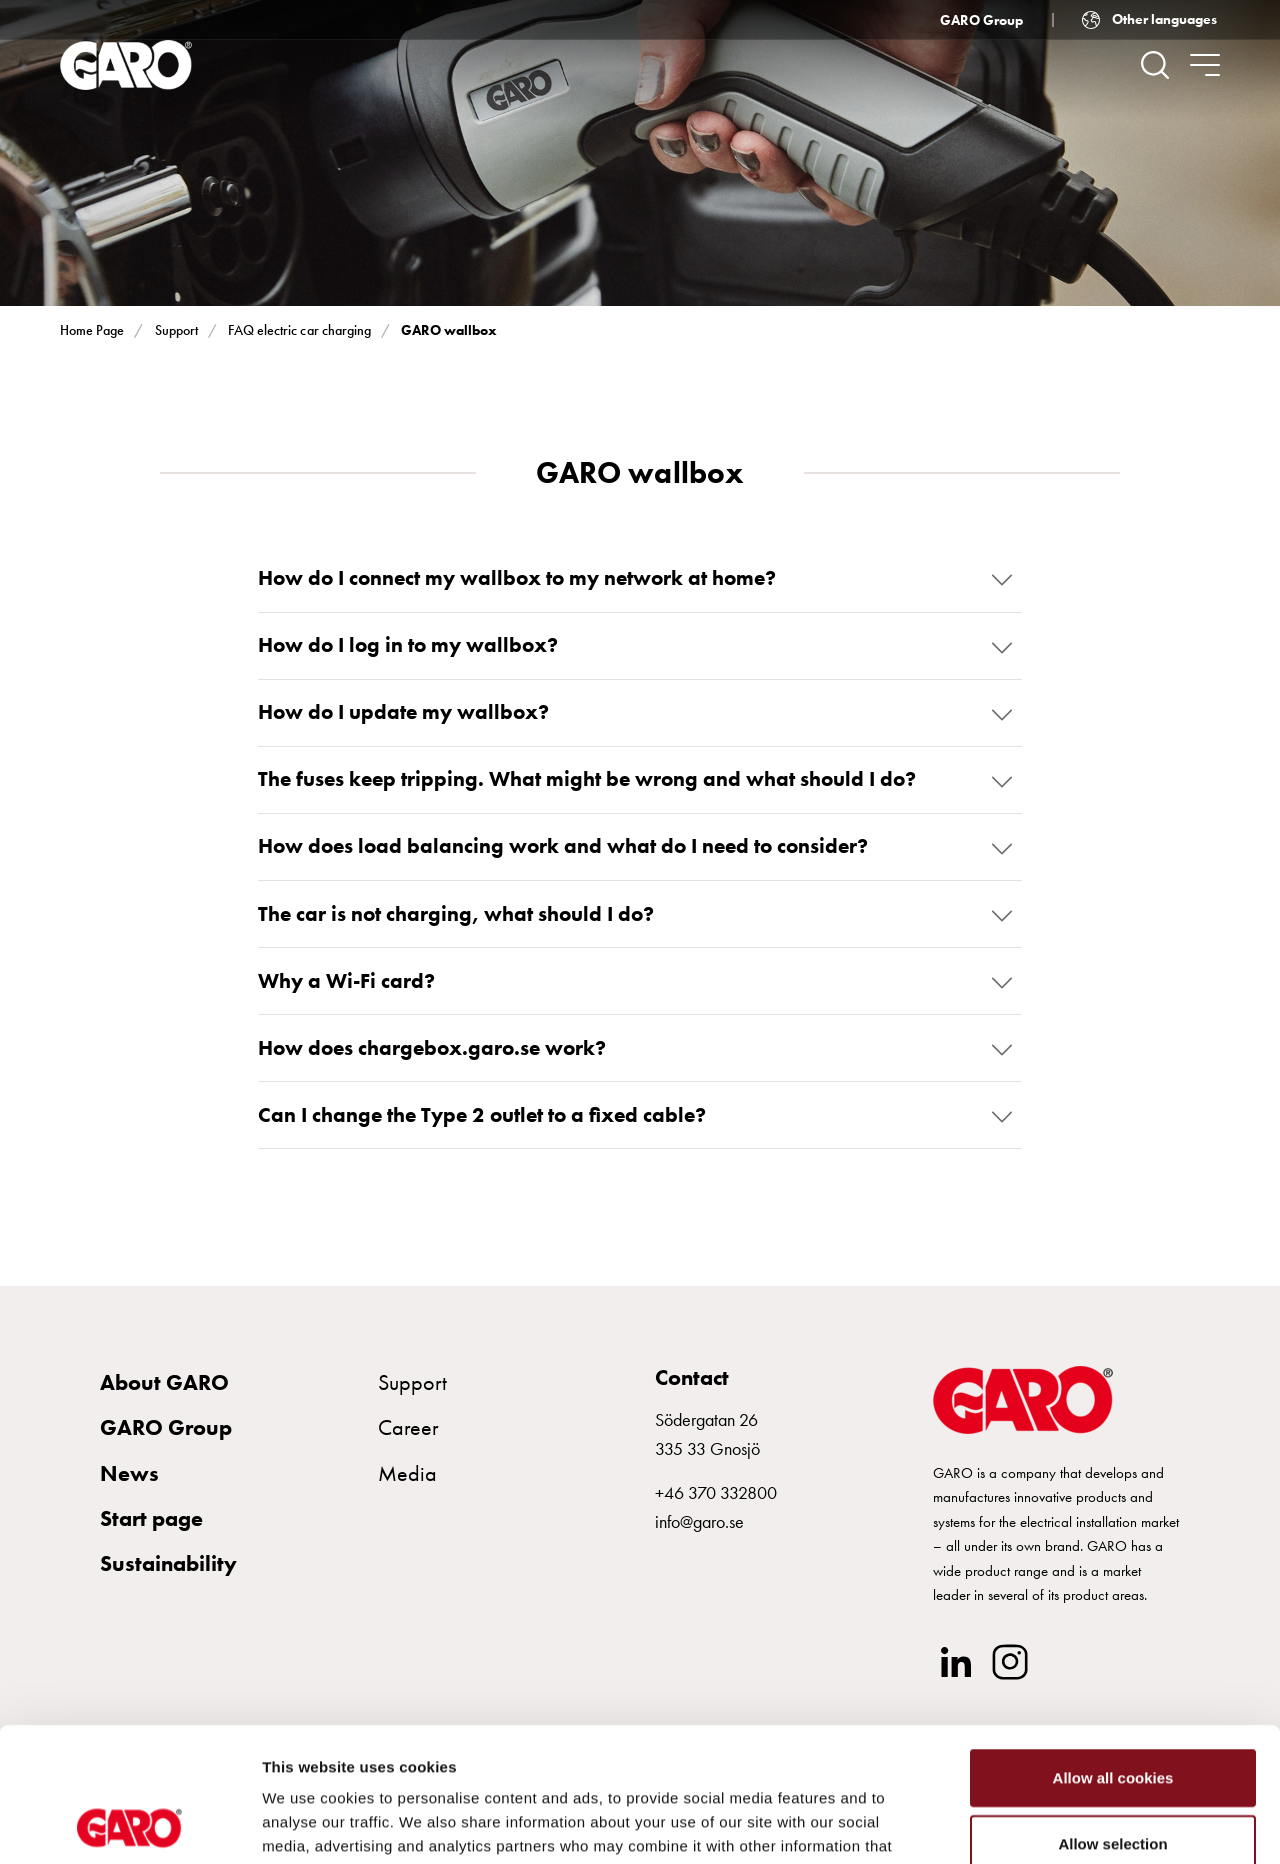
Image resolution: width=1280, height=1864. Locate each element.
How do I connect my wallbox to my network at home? (517, 578)
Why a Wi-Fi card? (346, 981)
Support (176, 330)
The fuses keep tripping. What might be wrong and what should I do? (587, 780)
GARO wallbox (449, 330)
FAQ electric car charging (299, 330)
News (129, 1473)
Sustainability (168, 1564)
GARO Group (981, 20)
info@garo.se (699, 1522)
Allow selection (1112, 1717)
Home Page (92, 330)
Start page (151, 1518)
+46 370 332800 (716, 1493)
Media (407, 1473)
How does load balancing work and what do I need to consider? (563, 847)
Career (408, 1428)
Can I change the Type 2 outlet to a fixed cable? (482, 1116)
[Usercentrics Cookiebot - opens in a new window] (129, 1825)
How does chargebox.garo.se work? (432, 1049)
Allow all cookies (1113, 1651)
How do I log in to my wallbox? (408, 645)
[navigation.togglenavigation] (1205, 65)
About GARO (164, 1382)
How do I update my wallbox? (403, 712)
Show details (1049, 1824)
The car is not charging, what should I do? (456, 914)
